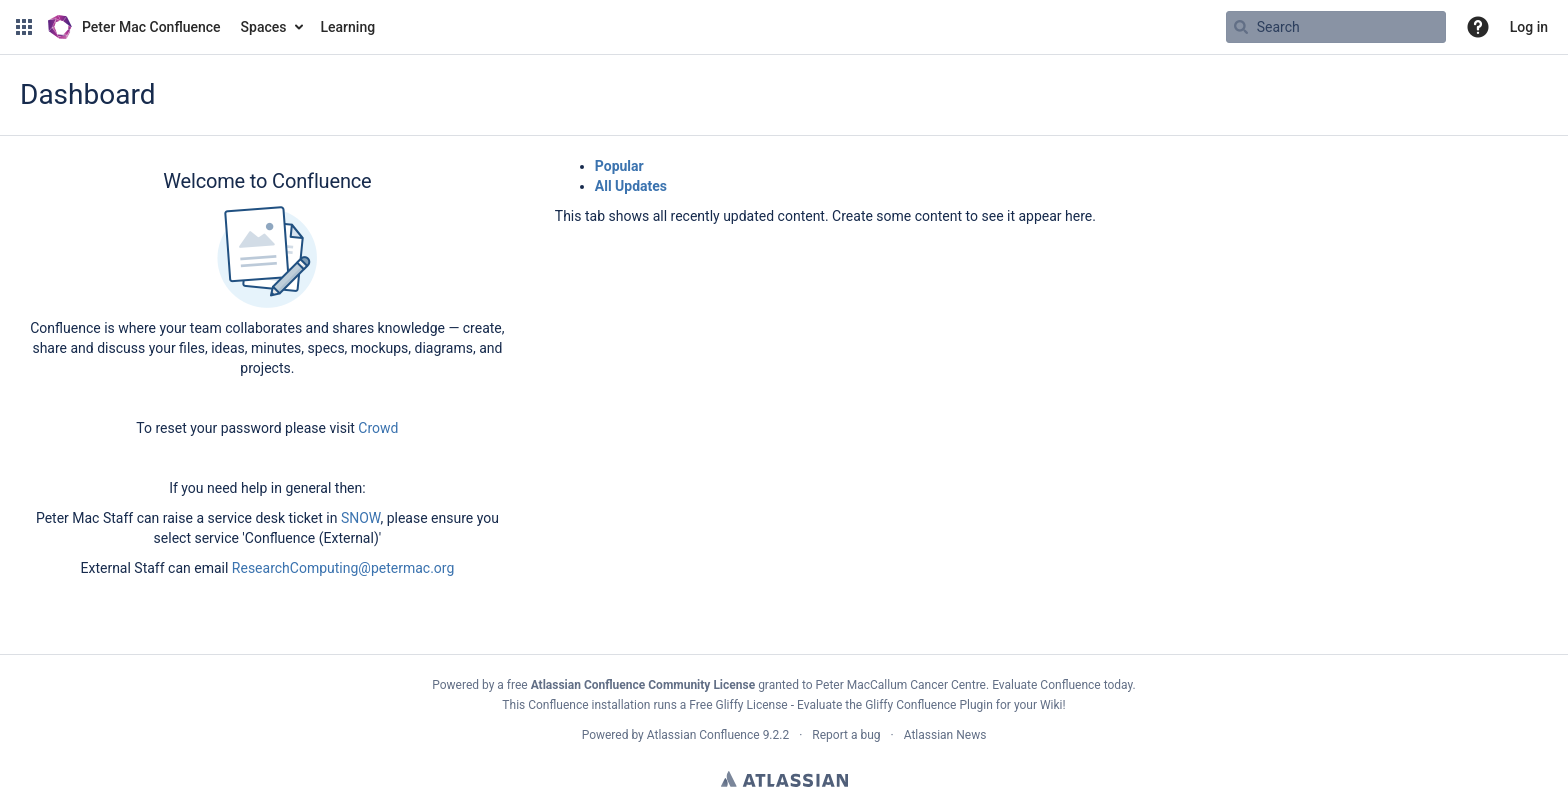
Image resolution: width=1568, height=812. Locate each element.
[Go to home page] (134, 27)
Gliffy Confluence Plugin (929, 705)
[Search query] (1336, 27)
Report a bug (846, 735)
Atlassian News (945, 735)
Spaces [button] (264, 27)
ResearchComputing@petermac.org (343, 568)
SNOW (361, 518)
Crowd (378, 428)
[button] (24, 27)
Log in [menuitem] (1529, 27)
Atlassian (784, 779)
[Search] (1241, 27)
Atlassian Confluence (703, 735)
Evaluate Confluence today (1062, 685)
